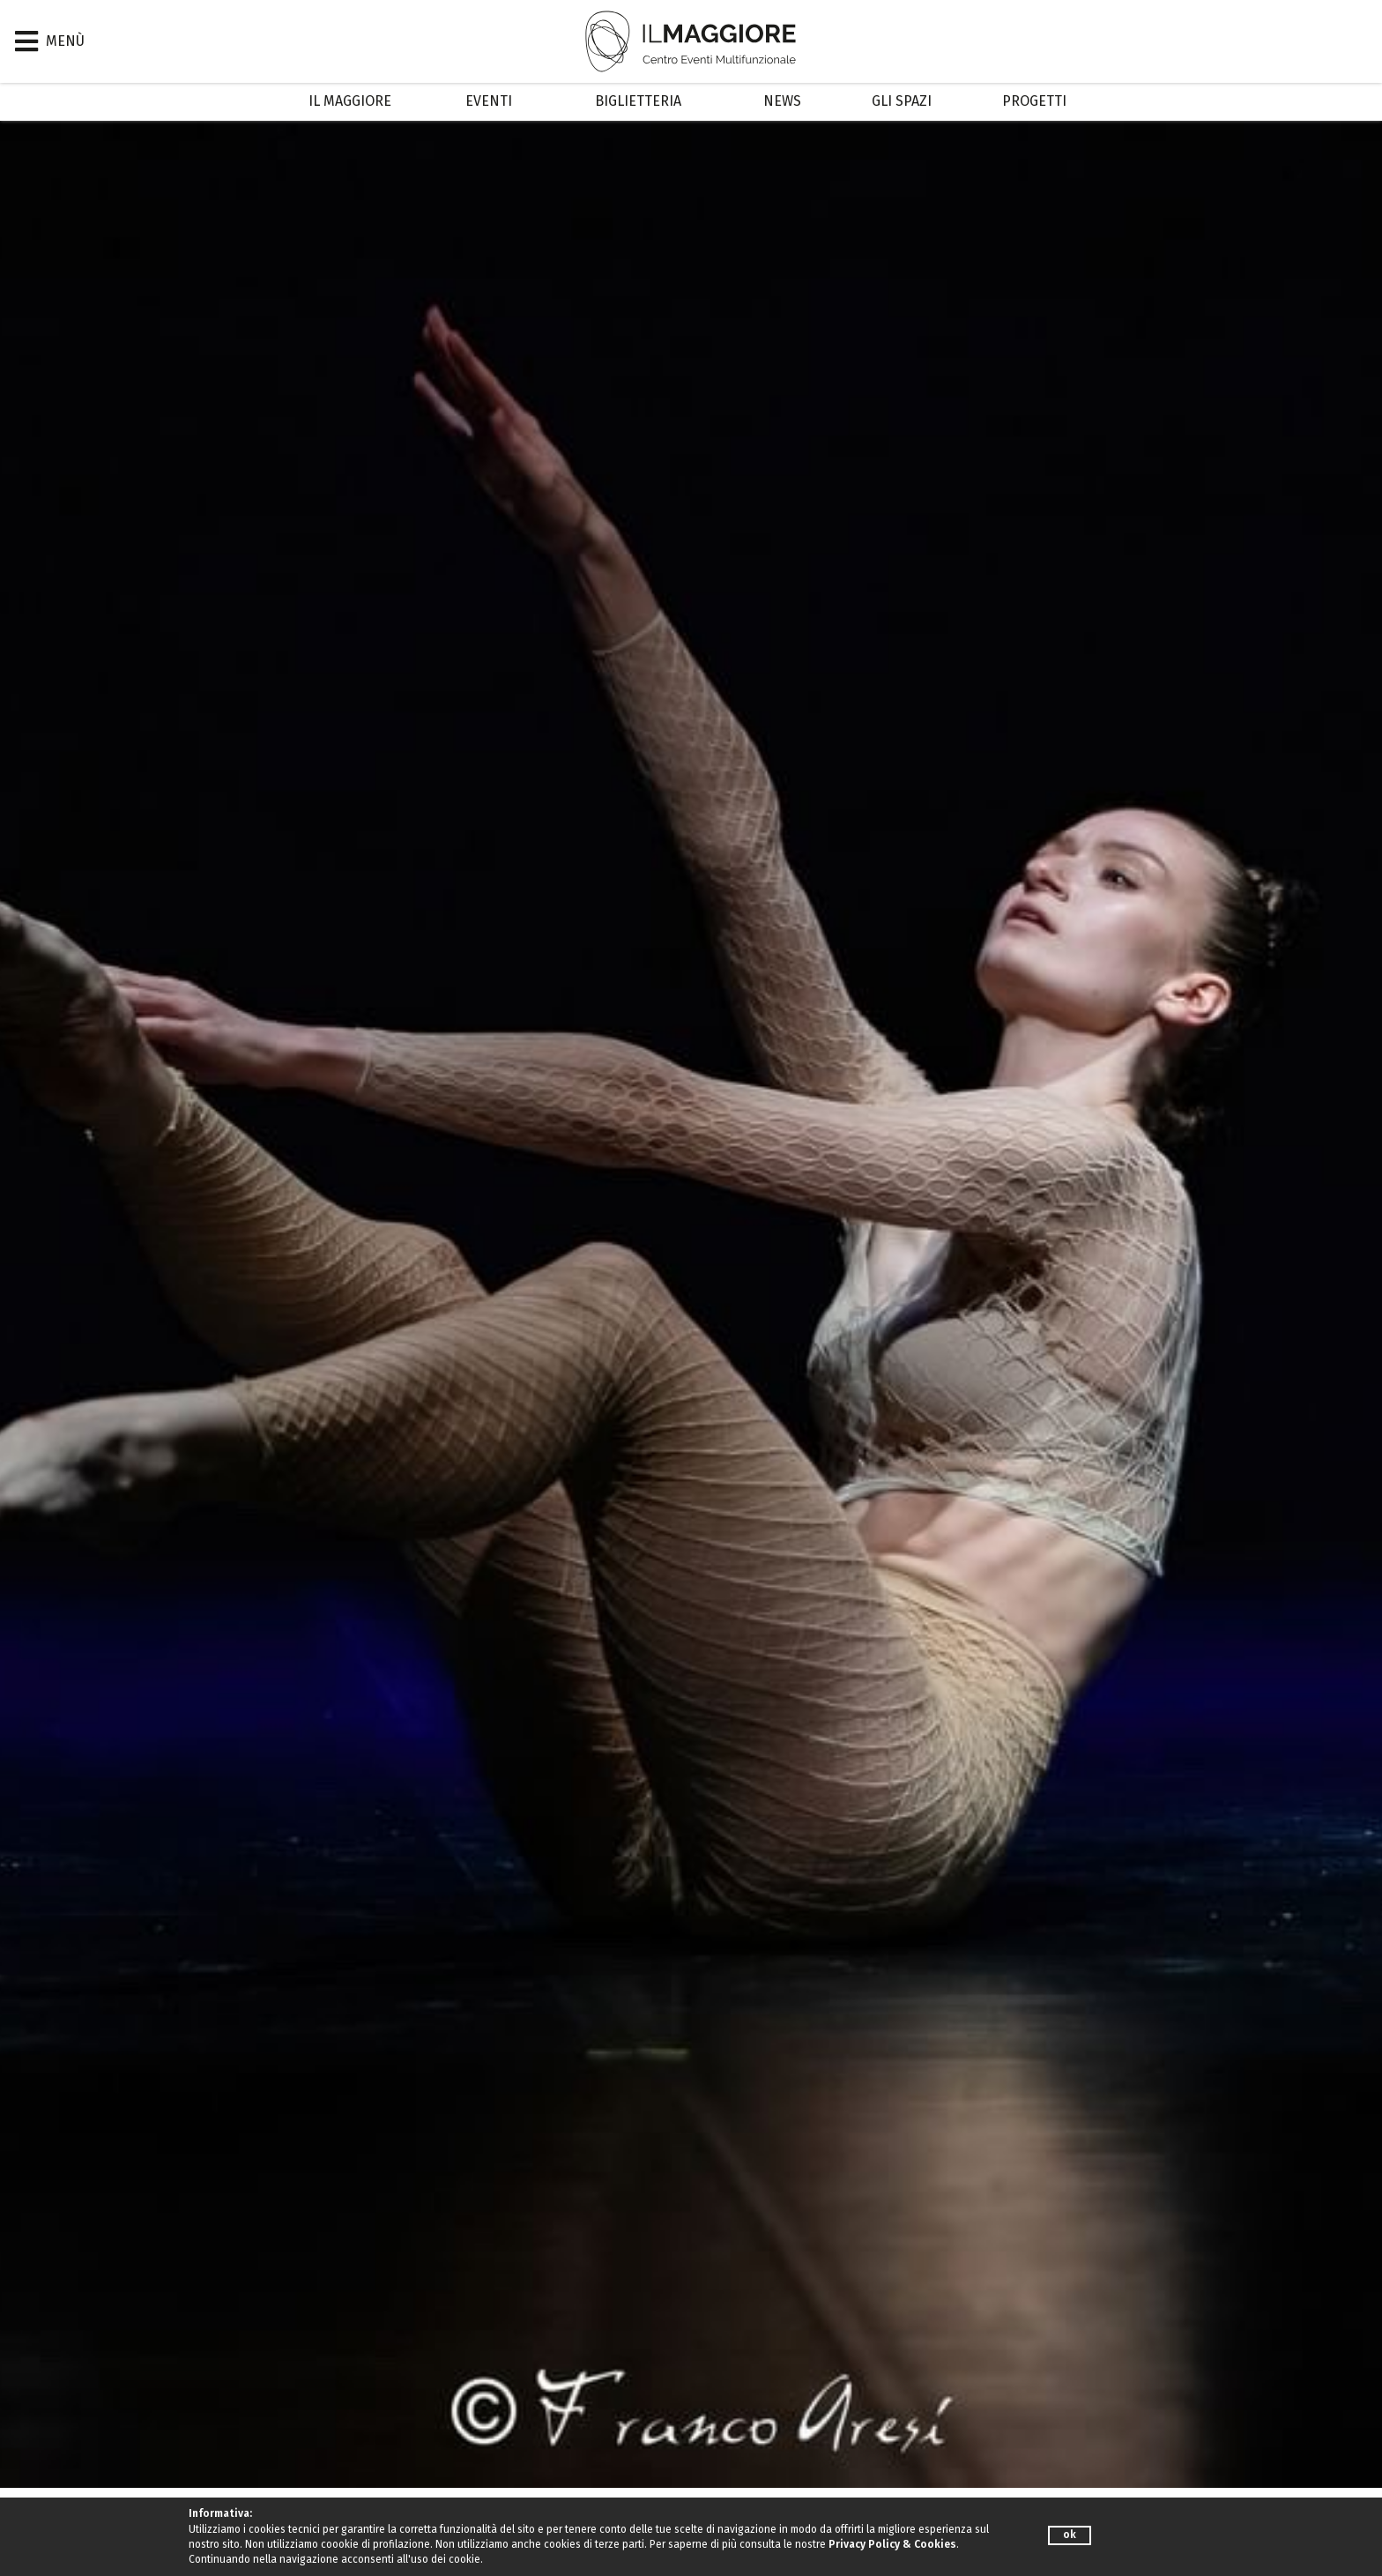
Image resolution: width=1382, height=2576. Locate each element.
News (782, 101)
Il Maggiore (349, 101)
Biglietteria (638, 101)
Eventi (488, 101)
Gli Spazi (902, 101)
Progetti (1034, 101)
